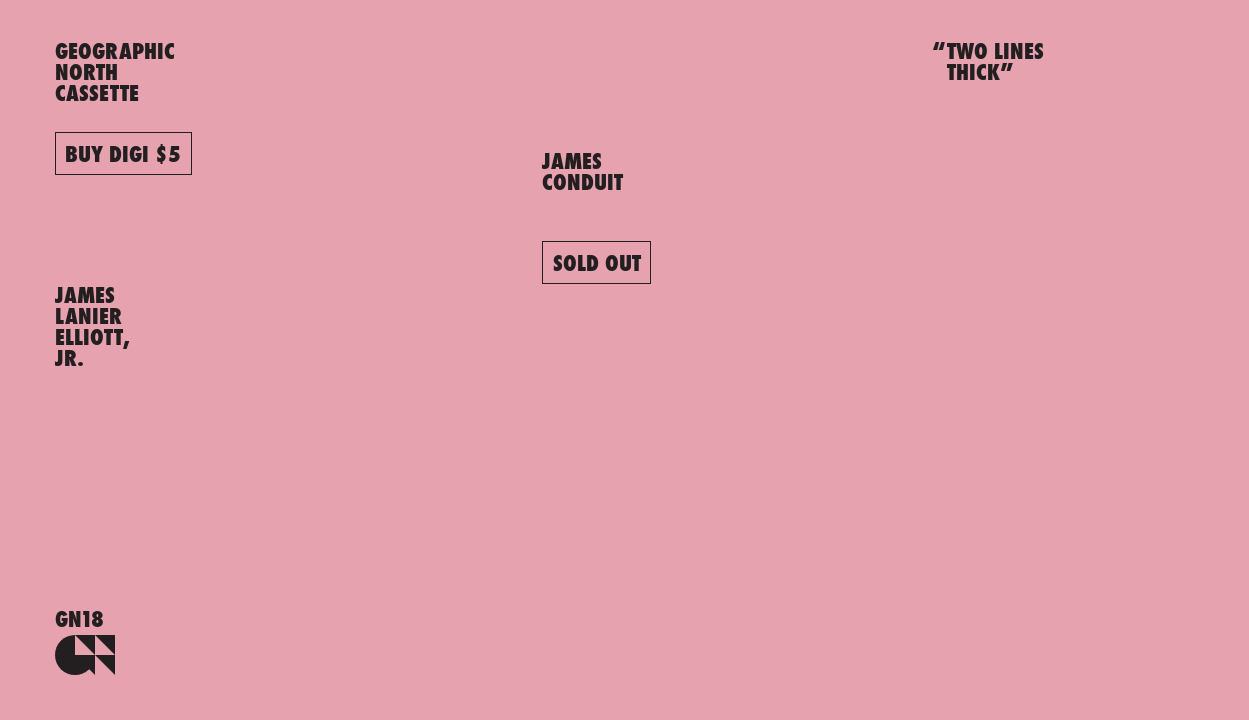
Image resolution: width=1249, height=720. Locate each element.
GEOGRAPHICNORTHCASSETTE (115, 71)
